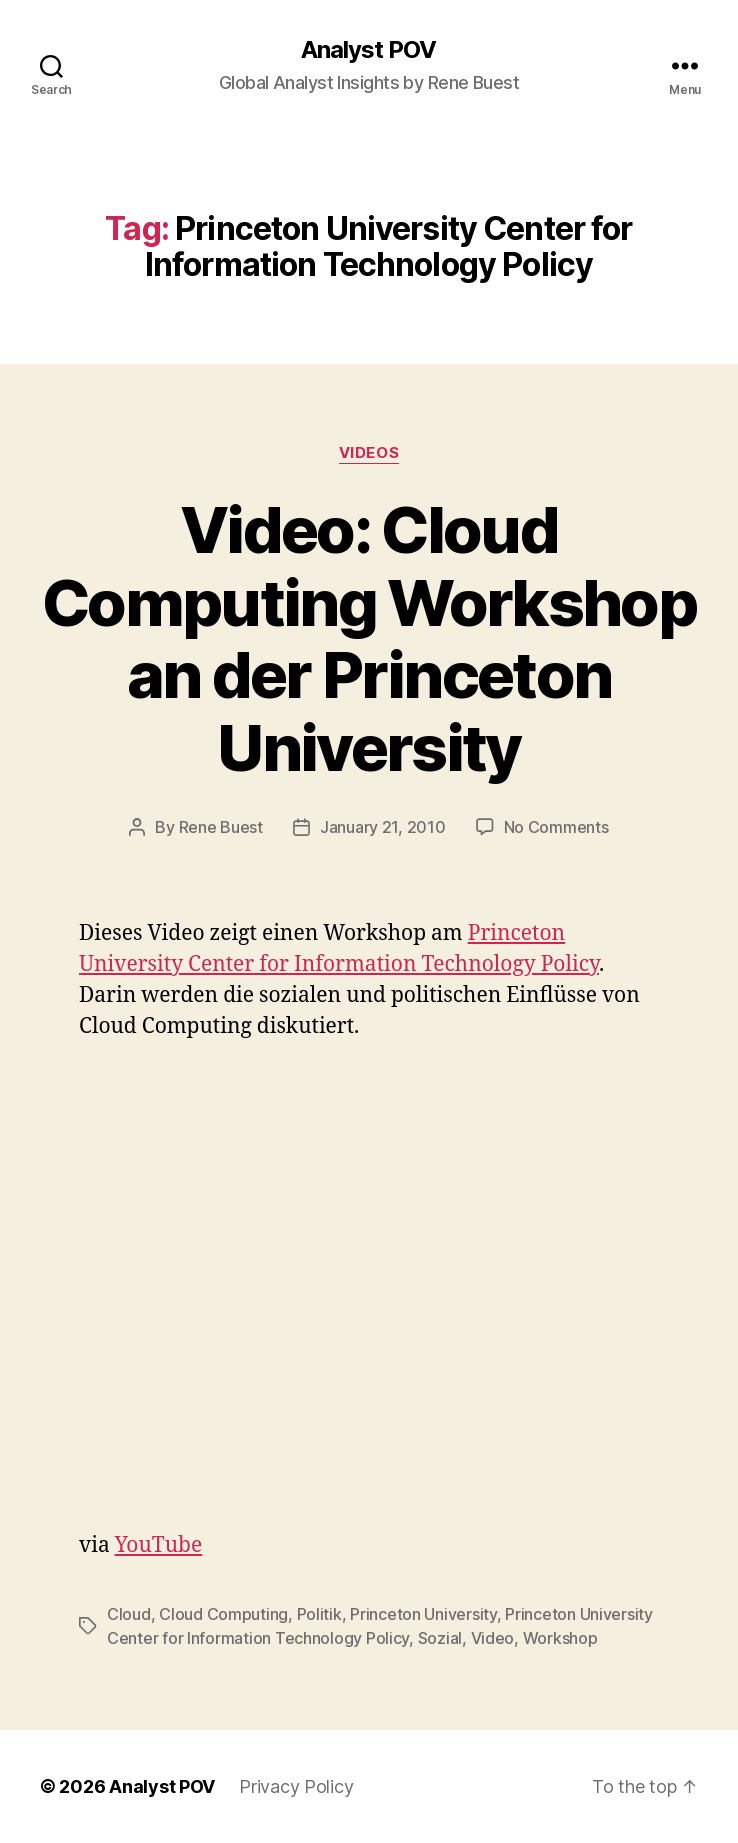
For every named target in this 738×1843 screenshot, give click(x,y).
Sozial (440, 1638)
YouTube (158, 1545)
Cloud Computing (223, 1614)
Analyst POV (368, 50)
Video (493, 1638)
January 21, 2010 (383, 827)
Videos (369, 453)
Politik (319, 1614)
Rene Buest (221, 827)
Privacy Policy (296, 1786)
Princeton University (423, 1614)
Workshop (560, 1638)
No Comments (556, 827)
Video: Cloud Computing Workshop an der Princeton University (369, 639)
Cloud (129, 1614)
